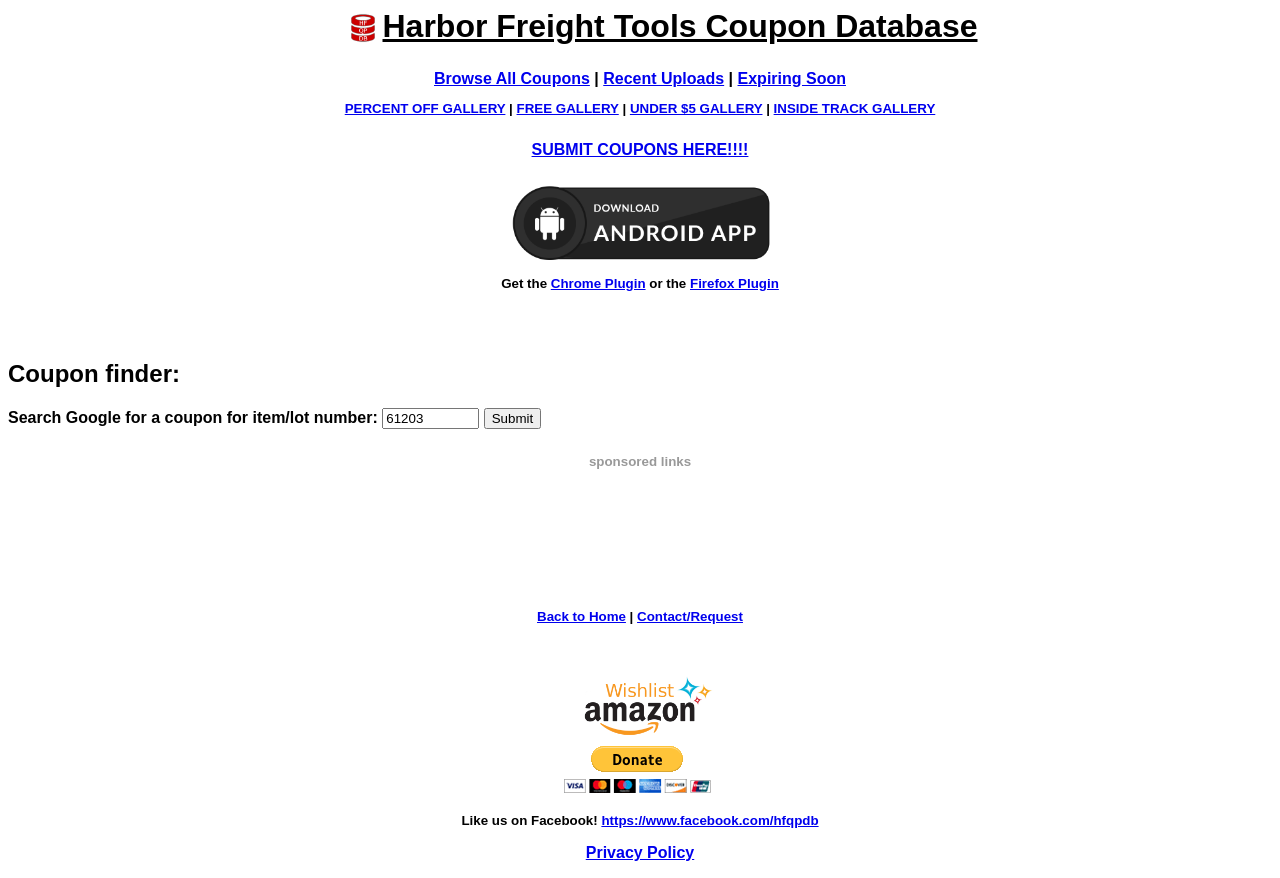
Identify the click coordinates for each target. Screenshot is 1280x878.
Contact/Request (690, 616)
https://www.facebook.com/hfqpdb (709, 820)
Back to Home (581, 616)
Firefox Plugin (734, 283)
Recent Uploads (663, 78)
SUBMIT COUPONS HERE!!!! (640, 149)
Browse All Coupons (512, 78)
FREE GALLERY (568, 108)
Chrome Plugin (598, 283)
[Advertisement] (640, 514)
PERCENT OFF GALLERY (425, 108)
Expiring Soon (792, 78)
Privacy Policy (640, 852)
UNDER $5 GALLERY (696, 108)
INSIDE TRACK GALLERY (855, 108)
